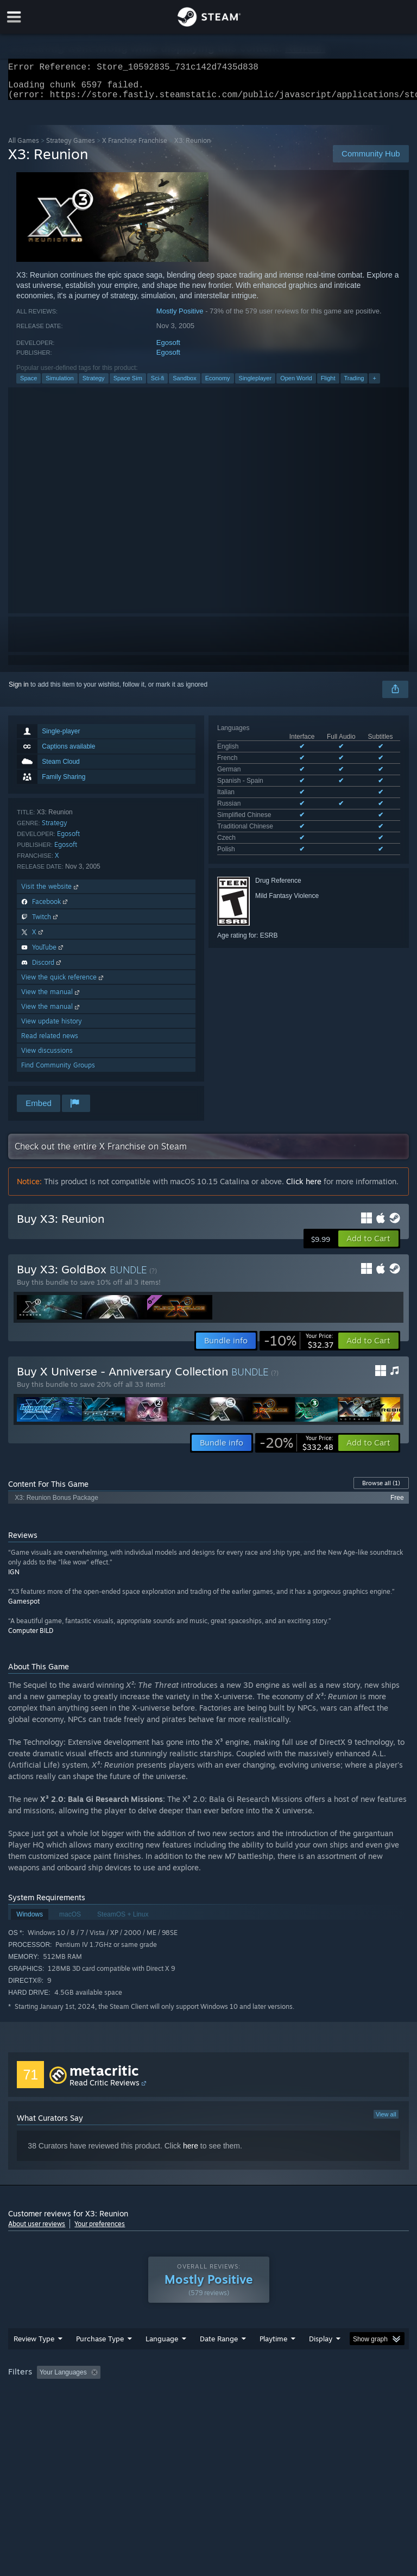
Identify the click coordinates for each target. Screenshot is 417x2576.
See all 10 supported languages (263, 811)
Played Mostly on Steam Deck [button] (334, 2394)
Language (162, 2360)
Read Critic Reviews (105, 2089)
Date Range (219, 2360)
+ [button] (374, 384)
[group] (208, 2401)
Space (28, 384)
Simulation (59, 384)
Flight (328, 384)
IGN (14, 1578)
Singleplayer (255, 384)
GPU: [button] (130, 2408)
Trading (354, 384)
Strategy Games (70, 147)
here (190, 2152)
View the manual (51, 998)
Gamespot (24, 1608)
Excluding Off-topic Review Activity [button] (173, 2394)
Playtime (273, 2360)
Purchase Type (100, 2360)
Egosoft (168, 349)
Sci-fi (157, 384)
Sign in (19, 691)
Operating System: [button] (38, 2408)
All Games (23, 147)
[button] (368, 1245)
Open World (296, 384)
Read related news (49, 1042)
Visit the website (50, 893)
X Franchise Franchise (134, 147)
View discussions (47, 1057)
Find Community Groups (58, 1071)
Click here (303, 1187)
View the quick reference (63, 983)
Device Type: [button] (178, 2408)
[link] (299, 1347)
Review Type (34, 2360)
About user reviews (36, 2230)
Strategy (94, 384)
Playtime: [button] (256, 2394)
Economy (217, 384)
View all (386, 2121)
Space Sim (127, 384)
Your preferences (99, 2230)
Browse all (381, 1489)
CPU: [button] (94, 2408)
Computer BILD (30, 1637)
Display (320, 2360)
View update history (51, 1027)
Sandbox (184, 384)
